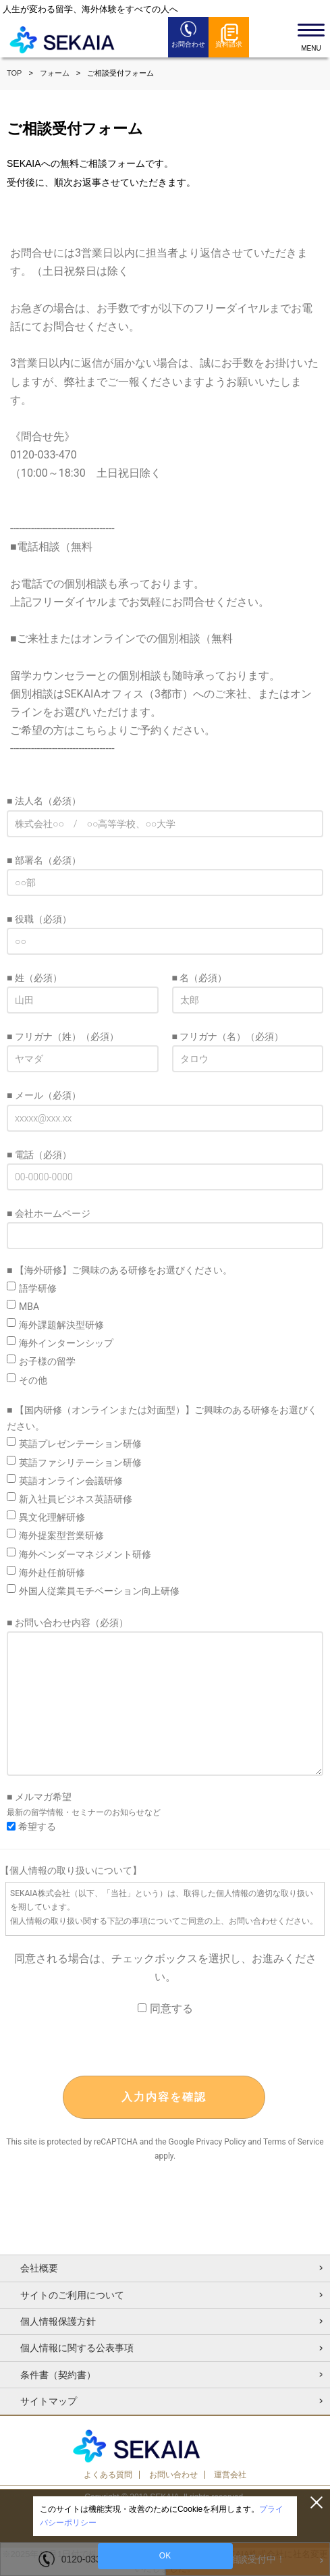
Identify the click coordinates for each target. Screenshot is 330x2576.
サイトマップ (48, 2401)
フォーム (55, 73)
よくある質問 (108, 2474)
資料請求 (228, 44)
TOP (14, 73)
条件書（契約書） (58, 2374)
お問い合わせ (173, 2474)
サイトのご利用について (72, 2295)
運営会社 (230, 2474)
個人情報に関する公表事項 (77, 2347)
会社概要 (39, 2268)
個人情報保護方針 (58, 2321)
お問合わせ (188, 44)
